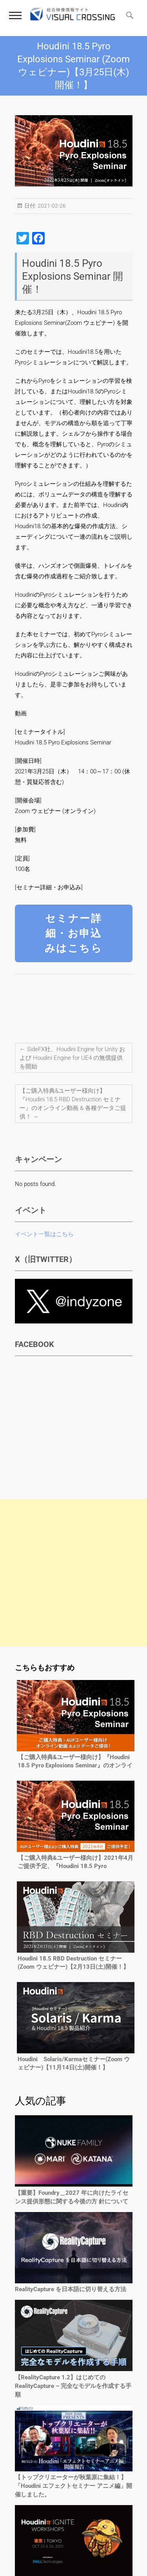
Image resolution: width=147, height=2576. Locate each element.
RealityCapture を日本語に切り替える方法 (70, 2289)
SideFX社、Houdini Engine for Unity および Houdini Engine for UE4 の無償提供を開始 (72, 1058)
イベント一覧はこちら (44, 1234)
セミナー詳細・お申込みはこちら (74, 933)
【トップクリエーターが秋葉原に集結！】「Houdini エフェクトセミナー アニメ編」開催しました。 (73, 2486)
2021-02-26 (51, 206)
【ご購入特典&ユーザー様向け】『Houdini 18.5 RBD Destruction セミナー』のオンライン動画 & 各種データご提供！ (73, 1103)
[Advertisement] (73, 1572)
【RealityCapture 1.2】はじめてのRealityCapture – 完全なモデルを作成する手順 (73, 2386)
